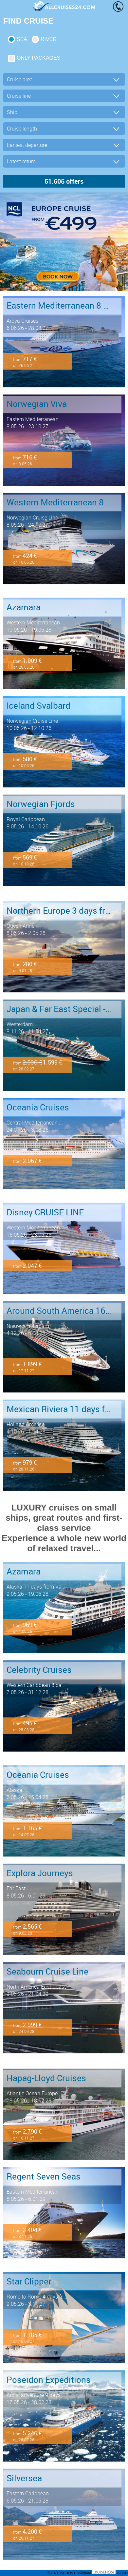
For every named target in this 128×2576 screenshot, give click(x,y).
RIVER (49, 39)
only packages (38, 58)
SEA (22, 39)
